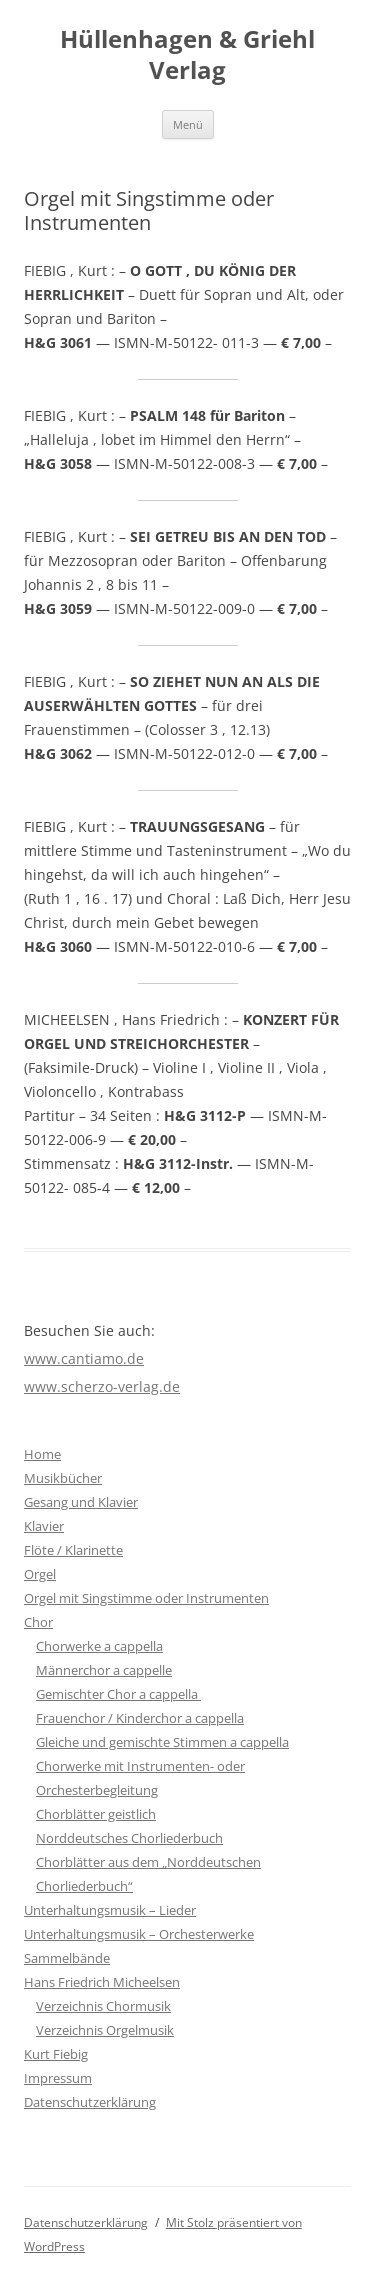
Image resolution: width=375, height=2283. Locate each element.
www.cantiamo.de (84, 1358)
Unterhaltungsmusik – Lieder (110, 1910)
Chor (38, 1622)
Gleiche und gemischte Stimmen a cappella (162, 1742)
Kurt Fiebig (56, 2054)
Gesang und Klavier (81, 1502)
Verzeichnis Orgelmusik (105, 2030)
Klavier (44, 1526)
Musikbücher (63, 1478)
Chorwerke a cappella (99, 1646)
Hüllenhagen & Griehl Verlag (187, 55)
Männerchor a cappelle (104, 1670)
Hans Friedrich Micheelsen (102, 1982)
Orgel (40, 1574)
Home (42, 1454)
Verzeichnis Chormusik (103, 2006)
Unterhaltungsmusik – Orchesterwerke (139, 1934)
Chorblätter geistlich (96, 1814)
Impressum (58, 2078)
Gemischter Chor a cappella (118, 1694)
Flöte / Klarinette (73, 1550)
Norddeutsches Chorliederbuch (129, 1838)
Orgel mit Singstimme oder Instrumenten (146, 1598)
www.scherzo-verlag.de (102, 1386)
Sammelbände (67, 1958)
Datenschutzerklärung (90, 2102)
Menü (188, 124)
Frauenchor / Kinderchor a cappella (140, 1718)
